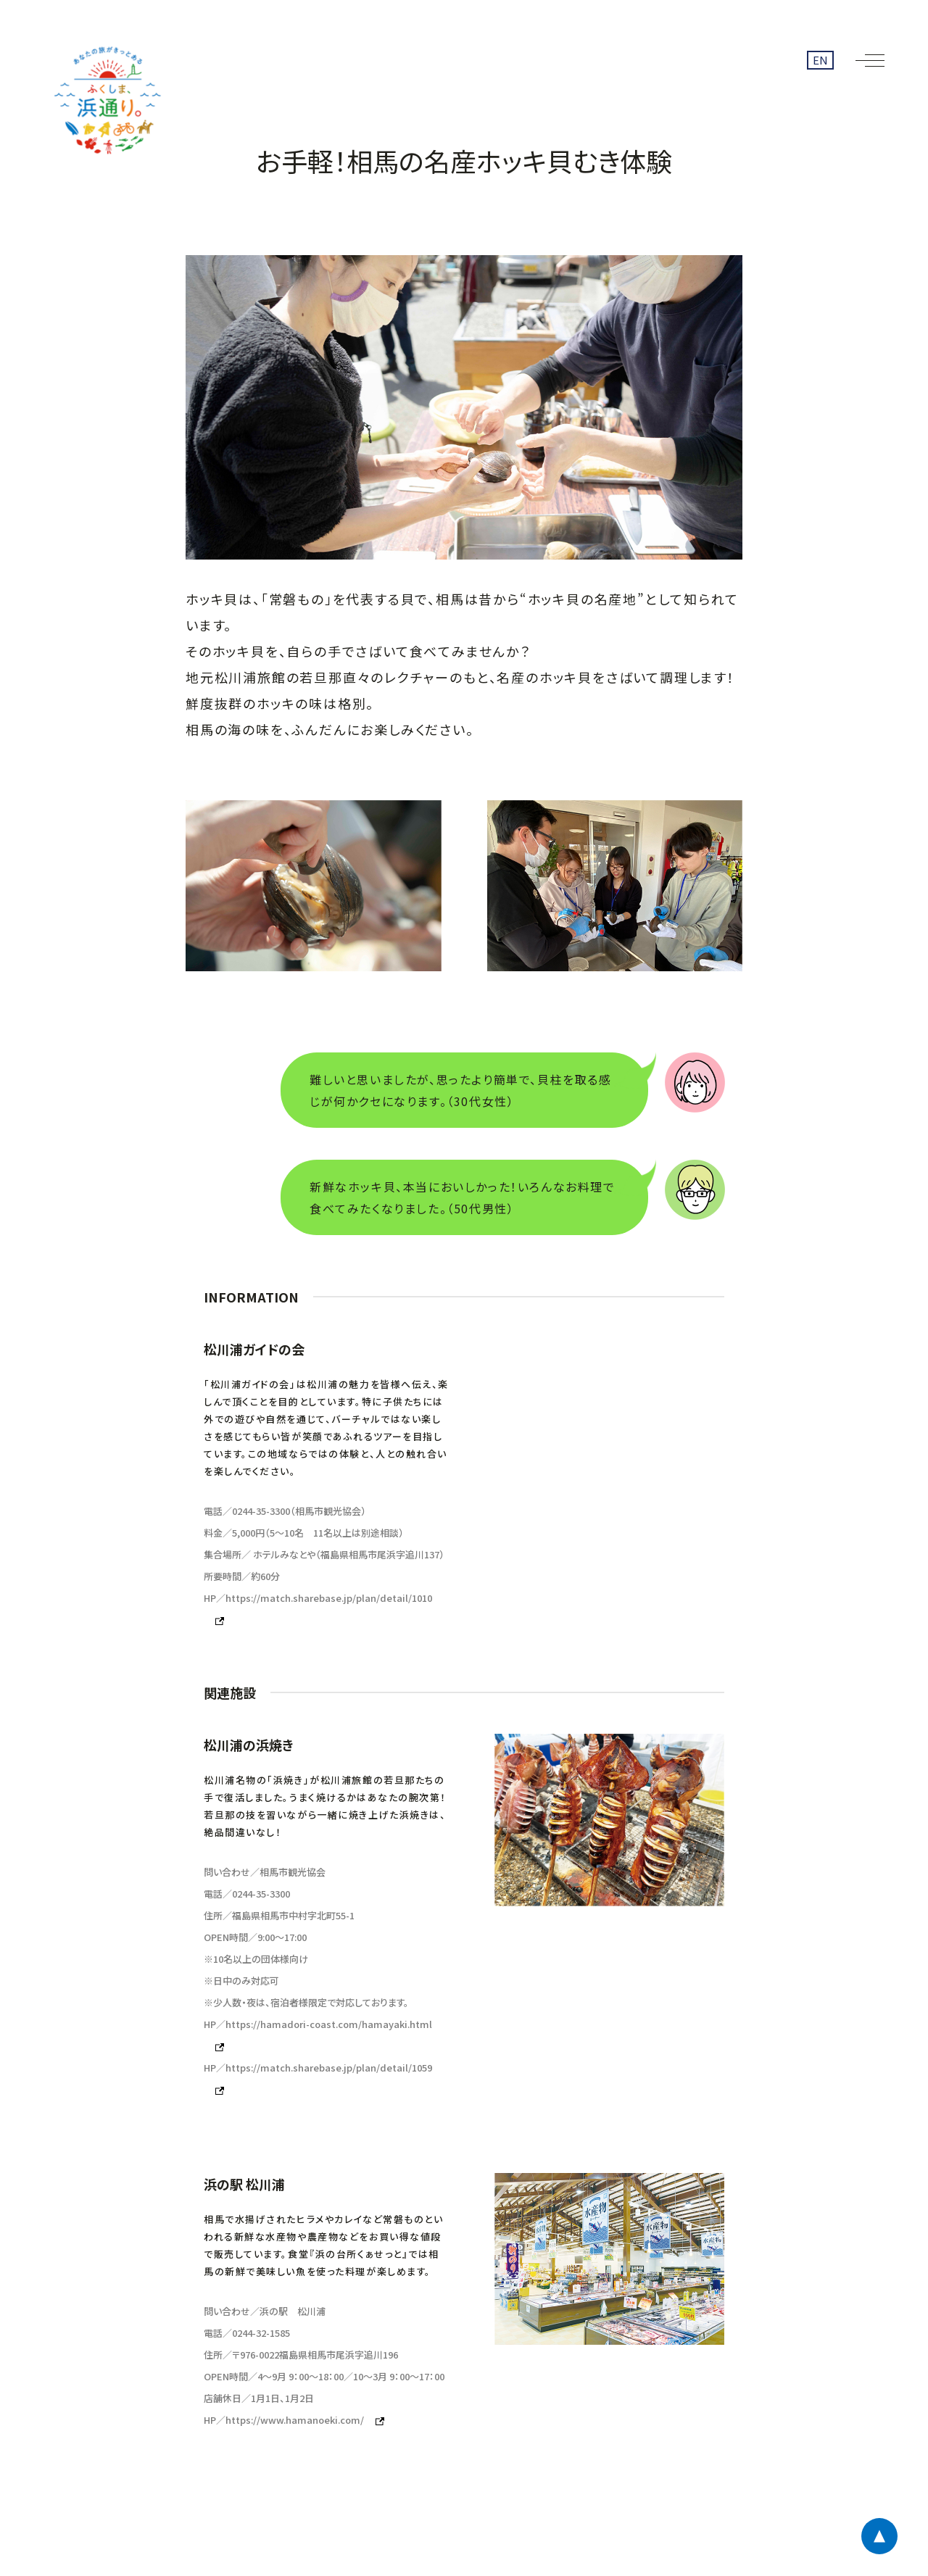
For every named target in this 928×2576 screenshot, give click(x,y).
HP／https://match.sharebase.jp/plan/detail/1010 (318, 1598)
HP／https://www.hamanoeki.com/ (284, 2420)
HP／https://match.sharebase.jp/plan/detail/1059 (318, 2067)
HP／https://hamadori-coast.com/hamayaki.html (318, 2024)
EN (820, 59)
